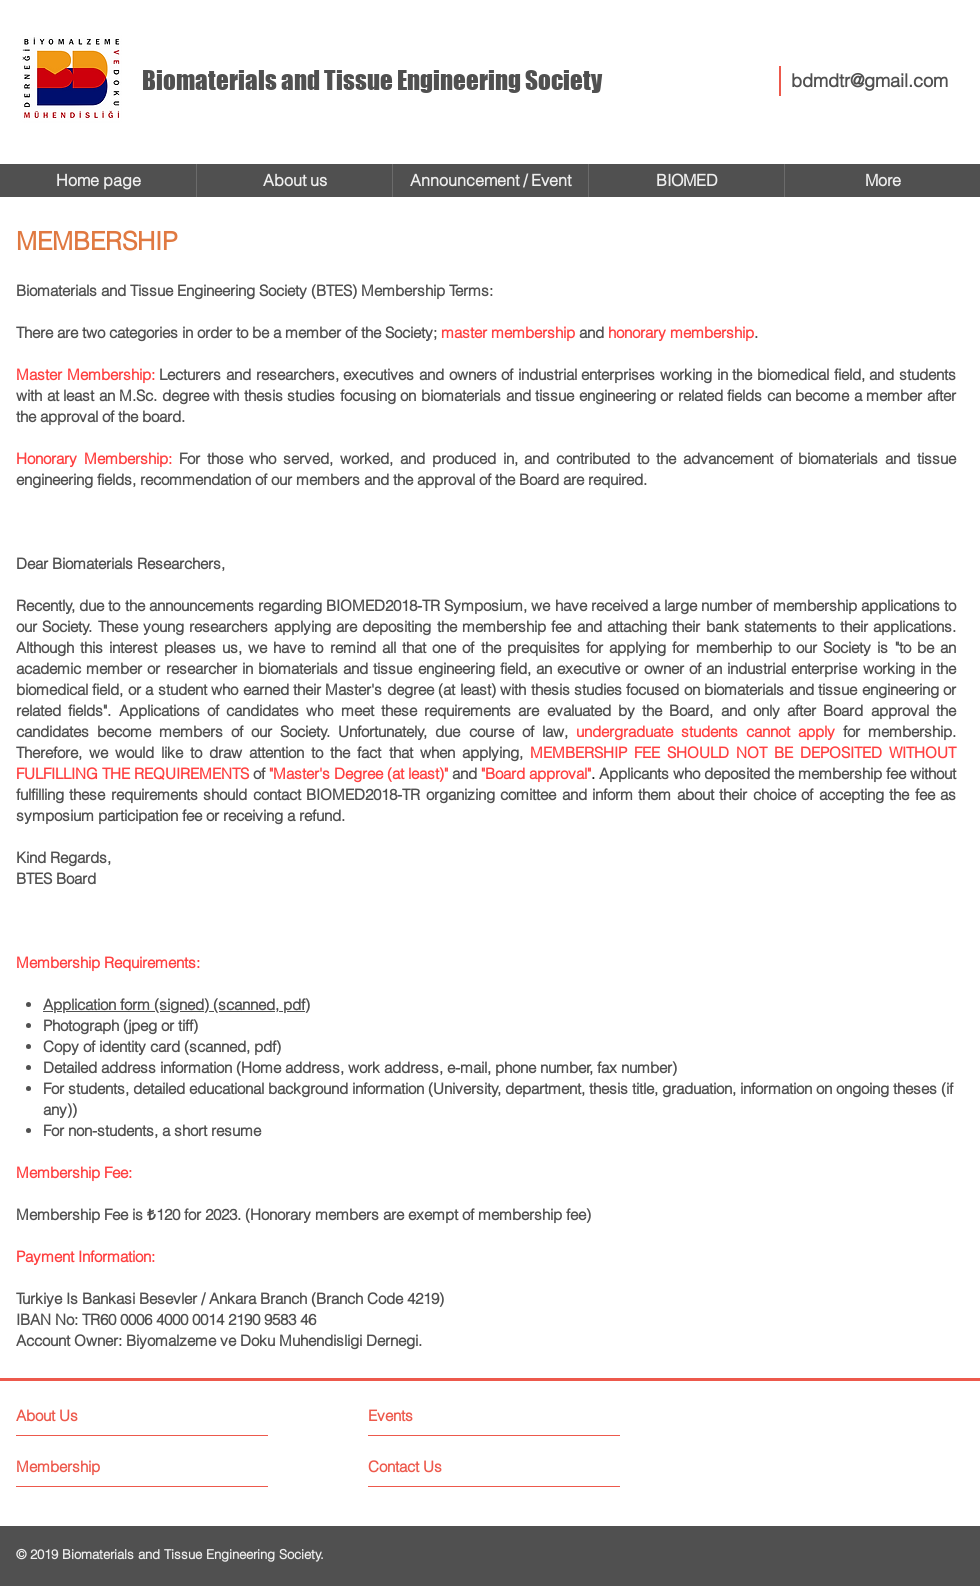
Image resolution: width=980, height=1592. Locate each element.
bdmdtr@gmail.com (869, 80)
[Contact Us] (443, 1466)
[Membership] (91, 1466)
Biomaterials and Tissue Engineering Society (372, 80)
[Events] (443, 1415)
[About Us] (102, 1415)
